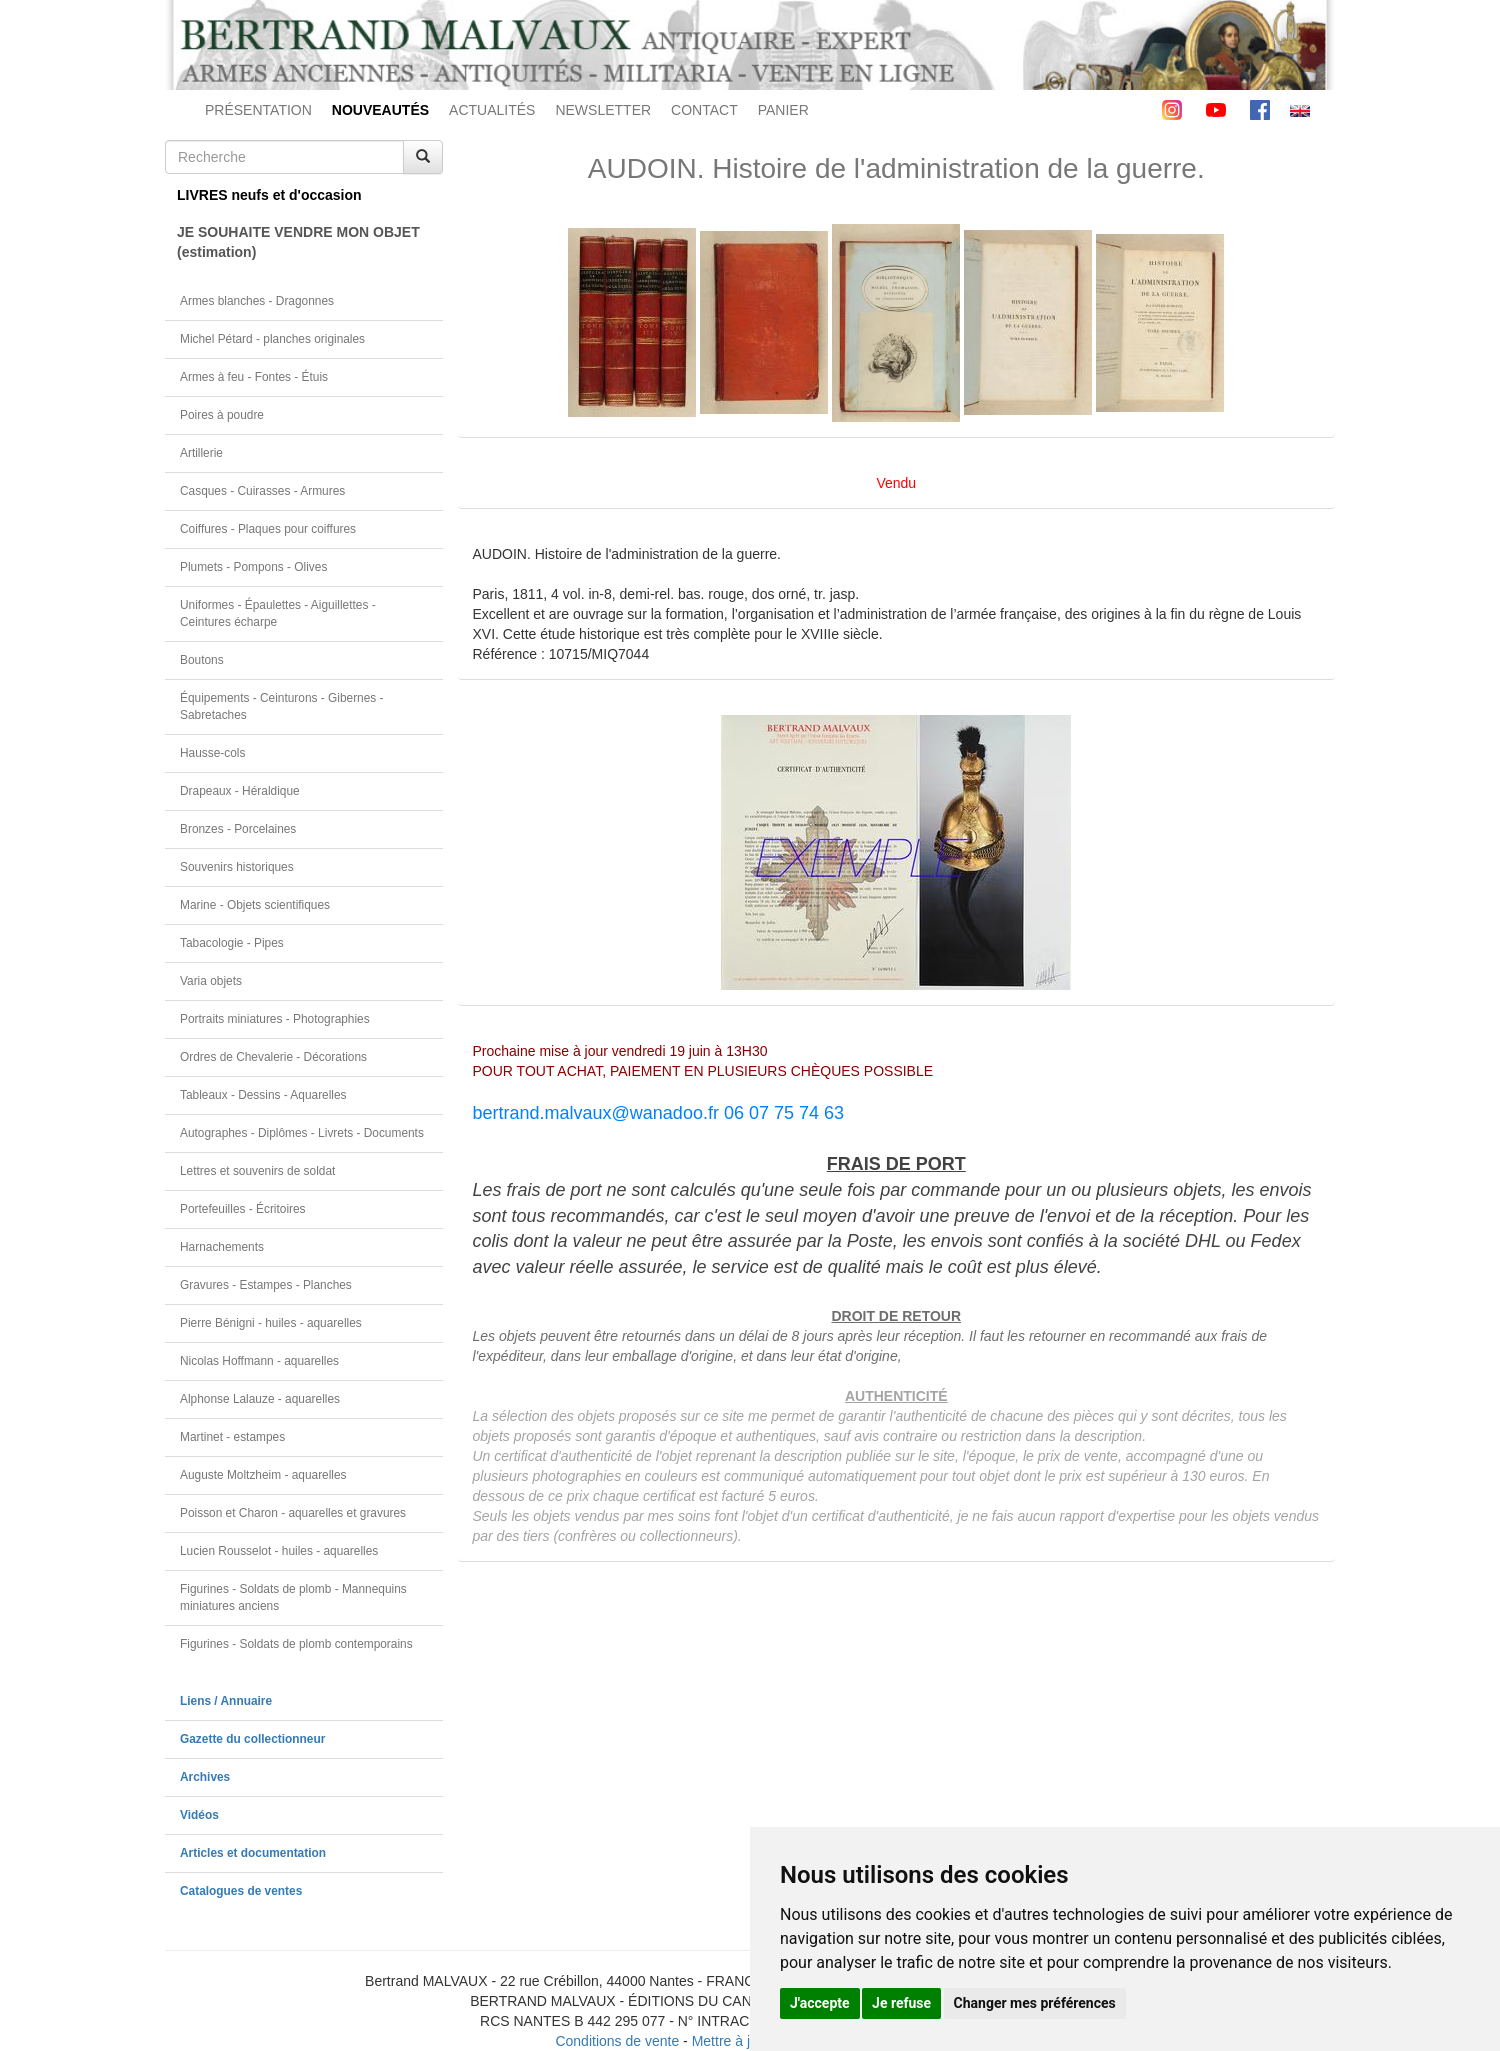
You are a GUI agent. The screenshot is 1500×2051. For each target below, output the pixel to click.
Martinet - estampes (232, 1437)
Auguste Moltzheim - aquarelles (263, 1475)
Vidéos (199, 1815)
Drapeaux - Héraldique (240, 791)
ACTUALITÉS (492, 110)
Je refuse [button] (901, 2003)
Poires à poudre (222, 415)
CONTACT (704, 110)
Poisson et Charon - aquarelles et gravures (293, 1513)
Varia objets (211, 981)
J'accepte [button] (820, 2003)
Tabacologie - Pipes (232, 943)
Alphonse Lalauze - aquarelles (260, 1399)
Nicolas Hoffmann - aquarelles (259, 1361)
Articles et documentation (253, 1853)
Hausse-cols (212, 753)
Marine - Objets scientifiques (255, 905)
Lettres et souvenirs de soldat (257, 1171)
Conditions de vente (617, 2041)
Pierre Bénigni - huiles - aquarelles (271, 1323)
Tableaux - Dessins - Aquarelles (263, 1095)
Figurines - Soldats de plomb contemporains (296, 1644)
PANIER (783, 110)
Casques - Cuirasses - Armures (262, 491)
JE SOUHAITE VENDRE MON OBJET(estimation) (298, 242)
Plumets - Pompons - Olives (253, 567)
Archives (205, 1777)
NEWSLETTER (603, 110)
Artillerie (201, 453)
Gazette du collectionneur (252, 1739)
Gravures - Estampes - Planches (266, 1285)
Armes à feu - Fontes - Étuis (254, 377)
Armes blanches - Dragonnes (257, 301)
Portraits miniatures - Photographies (275, 1019)
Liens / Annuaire (226, 1701)
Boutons (202, 660)
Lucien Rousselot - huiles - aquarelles (279, 1551)
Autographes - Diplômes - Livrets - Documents (302, 1133)
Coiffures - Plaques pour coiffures (268, 529)
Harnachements (222, 1247)
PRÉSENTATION (258, 110)
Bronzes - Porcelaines (238, 829)
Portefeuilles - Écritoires (243, 1209)
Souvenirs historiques (237, 867)
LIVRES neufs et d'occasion (269, 195)
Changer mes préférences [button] (1035, 2003)
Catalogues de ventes (241, 1891)
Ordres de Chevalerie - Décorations (273, 1057)
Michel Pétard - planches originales (272, 339)
